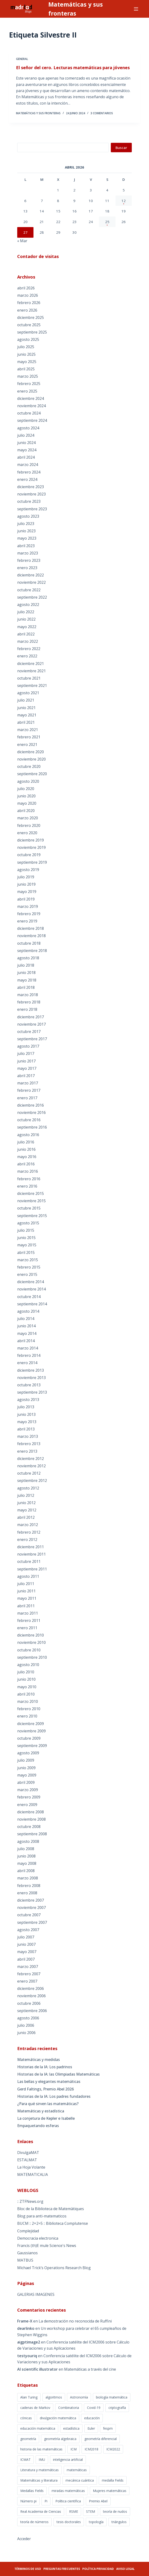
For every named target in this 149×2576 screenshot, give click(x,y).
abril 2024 (26, 457)
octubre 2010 (29, 1650)
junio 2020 (26, 796)
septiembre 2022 (32, 597)
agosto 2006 (28, 2018)
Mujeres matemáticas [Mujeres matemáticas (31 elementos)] (109, 2490)
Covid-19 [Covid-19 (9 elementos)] (93, 2407)
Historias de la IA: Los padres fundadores (54, 2096)
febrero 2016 (28, 1178)
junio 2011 (26, 1591)
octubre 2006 (29, 2003)
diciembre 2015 (30, 1193)
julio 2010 (25, 1672)
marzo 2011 (27, 1613)
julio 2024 (25, 435)
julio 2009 (25, 1760)
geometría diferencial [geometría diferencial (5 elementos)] (100, 2438)
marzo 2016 (27, 1171)
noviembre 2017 (31, 1024)
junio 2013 (26, 1414)
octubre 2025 (29, 324)
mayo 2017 (26, 1068)
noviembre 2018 (31, 935)
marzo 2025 (27, 376)
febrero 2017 (28, 1090)
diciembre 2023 (30, 486)
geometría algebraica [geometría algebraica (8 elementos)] (60, 2438)
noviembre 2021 (31, 670)
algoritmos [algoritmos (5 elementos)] (54, 2397)
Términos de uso (27, 2569)
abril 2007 (26, 1959)
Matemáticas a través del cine (90, 2369)
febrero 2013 (28, 1443)
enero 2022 (27, 656)
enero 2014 (27, 1362)
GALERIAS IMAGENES (35, 2294)
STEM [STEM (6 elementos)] (90, 2511)
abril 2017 (26, 1075)
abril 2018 (26, 987)
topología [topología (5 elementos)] (96, 2522)
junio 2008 (26, 1856)
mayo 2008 (26, 1863)
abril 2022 (26, 634)
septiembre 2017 (32, 1038)
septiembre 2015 (32, 1215)
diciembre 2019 (30, 840)
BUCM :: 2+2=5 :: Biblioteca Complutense (52, 2223)
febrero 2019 (28, 913)
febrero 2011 (28, 1620)
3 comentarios (102, 114)
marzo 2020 (27, 818)
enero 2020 (27, 832)
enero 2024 (27, 479)
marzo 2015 (27, 1259)
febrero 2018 (28, 1002)
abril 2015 (26, 1252)
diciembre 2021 (30, 663)
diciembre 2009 (30, 1723)
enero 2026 (27, 310)
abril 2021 (26, 722)
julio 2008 (25, 1848)
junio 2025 (26, 354)
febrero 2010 (28, 1708)
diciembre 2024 (30, 398)
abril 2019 (26, 899)
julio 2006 (25, 2025)
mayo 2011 (26, 1598)
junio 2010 (26, 1679)
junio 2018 (26, 972)
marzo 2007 (27, 1966)
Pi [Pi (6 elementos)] (46, 2501)
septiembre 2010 (32, 1657)
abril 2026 (26, 288)
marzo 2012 (27, 1524)
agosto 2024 (28, 428)
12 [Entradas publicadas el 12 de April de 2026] (123, 200)
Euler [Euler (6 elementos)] (91, 2428)
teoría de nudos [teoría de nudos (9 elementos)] (115, 2511)
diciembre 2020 (30, 751)
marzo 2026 (27, 295)
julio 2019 (25, 877)
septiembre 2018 (32, 950)
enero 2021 (27, 744)
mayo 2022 (26, 626)
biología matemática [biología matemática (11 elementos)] (111, 2397)
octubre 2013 (29, 1384)
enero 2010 (27, 1716)
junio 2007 (26, 1944)
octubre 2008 (29, 1826)
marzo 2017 (27, 1083)
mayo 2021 (26, 715)
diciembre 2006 (30, 1988)
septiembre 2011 (32, 1569)
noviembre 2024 (31, 405)
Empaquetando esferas (38, 2125)
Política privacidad (98, 2569)
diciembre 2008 (30, 1812)
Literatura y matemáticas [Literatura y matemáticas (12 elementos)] (39, 2470)
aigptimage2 (28, 2342)
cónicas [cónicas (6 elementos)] (26, 2418)
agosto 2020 (28, 781)
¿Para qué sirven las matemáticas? (48, 2103)
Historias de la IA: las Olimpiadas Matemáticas (58, 2074)
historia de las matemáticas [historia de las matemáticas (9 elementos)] (41, 2449)
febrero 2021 (28, 737)
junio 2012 (26, 1502)
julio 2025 (25, 346)
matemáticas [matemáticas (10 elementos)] (77, 2470)
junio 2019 (26, 884)
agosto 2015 (28, 1223)
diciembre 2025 (30, 317)
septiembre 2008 (32, 1833)
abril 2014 (26, 1340)
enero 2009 (27, 1804)
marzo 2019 (27, 906)
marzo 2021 (27, 729)
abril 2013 (26, 1429)
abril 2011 (26, 1605)
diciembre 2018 (30, 928)
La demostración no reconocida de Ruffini (75, 2321)
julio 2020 (25, 788)
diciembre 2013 (30, 1370)
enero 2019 (27, 921)
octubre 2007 (29, 1914)
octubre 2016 (29, 1119)
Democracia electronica (37, 2238)
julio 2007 (25, 1937)
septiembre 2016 (32, 1127)
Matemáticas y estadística (40, 2111)
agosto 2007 (28, 1929)
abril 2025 (26, 369)
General (22, 59)
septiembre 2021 (32, 685)
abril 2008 (26, 1870)
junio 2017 (26, 1061)
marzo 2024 (27, 464)
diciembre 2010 (30, 1635)
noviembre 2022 (31, 582)
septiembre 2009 (32, 1745)
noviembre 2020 (31, 759)
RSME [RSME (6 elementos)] (73, 2511)
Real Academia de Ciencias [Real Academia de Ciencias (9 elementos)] (40, 2511)
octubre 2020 (29, 766)
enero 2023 (27, 567)
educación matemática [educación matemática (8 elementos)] (37, 2428)
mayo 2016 (26, 1156)
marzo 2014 (27, 1348)
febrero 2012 (28, 1532)
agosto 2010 (28, 1664)
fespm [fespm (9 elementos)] (108, 2428)
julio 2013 (25, 1406)
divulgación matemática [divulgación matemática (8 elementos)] (58, 2418)
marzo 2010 (27, 1701)
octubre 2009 (29, 1738)
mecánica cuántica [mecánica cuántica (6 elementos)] (80, 2480)
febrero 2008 (28, 1885)
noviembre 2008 (31, 1819)
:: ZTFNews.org (30, 2201)
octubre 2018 (29, 943)
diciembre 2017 (30, 1016)
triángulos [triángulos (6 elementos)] (119, 2522)
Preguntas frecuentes (61, 2569)
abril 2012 (26, 1517)
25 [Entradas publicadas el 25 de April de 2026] (107, 221)
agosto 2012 (28, 1488)
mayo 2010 (26, 1686)
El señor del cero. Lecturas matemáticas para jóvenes (73, 68)
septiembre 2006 (32, 2010)
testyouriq (27, 2355)
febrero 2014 (28, 1355)
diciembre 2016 (30, 1105)
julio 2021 (25, 700)
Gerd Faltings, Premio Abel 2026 (45, 2089)
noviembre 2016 (31, 1112)
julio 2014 (25, 1318)
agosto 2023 (28, 516)
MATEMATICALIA (32, 2174)
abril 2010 (26, 1694)
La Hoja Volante (31, 2167)
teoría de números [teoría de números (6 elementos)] (34, 2522)
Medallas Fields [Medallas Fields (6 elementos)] (32, 2490)
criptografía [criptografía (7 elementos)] (117, 2407)
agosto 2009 (28, 1752)
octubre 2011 (29, 1561)
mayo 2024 (26, 450)
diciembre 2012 (30, 1458)
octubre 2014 (29, 1296)
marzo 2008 (27, 1878)
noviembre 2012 (31, 1465)
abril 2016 (26, 1164)
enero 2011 (27, 1627)
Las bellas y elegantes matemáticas (48, 2081)
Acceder (24, 2538)
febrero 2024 (28, 472)
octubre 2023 (29, 501)
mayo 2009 (26, 1775)
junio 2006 (26, 2032)
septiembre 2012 (32, 1480)
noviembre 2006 (31, 1995)
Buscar (121, 147)
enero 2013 (27, 1451)
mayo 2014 (26, 1333)
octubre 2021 (29, 678)
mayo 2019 (26, 891)
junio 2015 (26, 1237)
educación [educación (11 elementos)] (92, 2418)
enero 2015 (27, 1274)
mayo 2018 (26, 980)
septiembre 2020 (32, 773)
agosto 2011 (28, 1576)
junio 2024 (26, 442)
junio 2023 (26, 530)
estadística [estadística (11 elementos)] (71, 2428)
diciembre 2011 (30, 1546)
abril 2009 (26, 1782)
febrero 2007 (28, 1973)
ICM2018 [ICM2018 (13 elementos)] (91, 2449)
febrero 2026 (28, 302)
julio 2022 (25, 611)
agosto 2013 (28, 1399)
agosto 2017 (28, 1046)
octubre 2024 (29, 413)
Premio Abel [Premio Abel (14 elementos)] (98, 2501)
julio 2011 (25, 1583)
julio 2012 (25, 1495)
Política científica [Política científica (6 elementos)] (68, 2501)
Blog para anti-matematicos (41, 2216)
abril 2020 (26, 810)
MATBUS (25, 2260)
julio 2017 (25, 1053)
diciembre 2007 (30, 1900)
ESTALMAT (27, 2159)
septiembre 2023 (32, 509)
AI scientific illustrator (37, 2369)
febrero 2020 (28, 825)
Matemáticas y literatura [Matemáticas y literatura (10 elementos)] (39, 2480)
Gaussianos (27, 2252)
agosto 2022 (28, 604)
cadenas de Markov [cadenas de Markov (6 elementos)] (35, 2407)
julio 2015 (25, 1230)
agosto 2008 (28, 1841)
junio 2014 (26, 1325)
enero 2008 (27, 1892)
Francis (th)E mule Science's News (46, 2245)
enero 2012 (27, 1539)
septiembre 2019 (32, 862)
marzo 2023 (27, 553)
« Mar (22, 240)
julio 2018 (25, 965)
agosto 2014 (28, 1311)
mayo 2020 (26, 803)
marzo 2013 (27, 1436)
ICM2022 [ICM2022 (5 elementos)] (113, 2449)
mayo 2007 (26, 1951)
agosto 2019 (28, 869)
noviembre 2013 (31, 1377)
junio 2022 (26, 619)
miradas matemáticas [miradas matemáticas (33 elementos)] (68, 2490)
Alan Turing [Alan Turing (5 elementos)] (28, 2397)
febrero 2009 (28, 1797)
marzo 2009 (27, 1789)
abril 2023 (26, 545)
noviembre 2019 (31, 847)
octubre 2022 (29, 589)
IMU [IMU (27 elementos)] (42, 2459)
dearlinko (25, 2328)
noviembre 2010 (31, 1642)
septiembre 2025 (32, 332)
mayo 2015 (26, 1245)
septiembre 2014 (32, 1304)
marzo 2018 (27, 994)
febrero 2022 (28, 648)
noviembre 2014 (31, 1289)
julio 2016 (25, 1142)
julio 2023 (25, 523)
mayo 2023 (26, 538)
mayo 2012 (26, 1510)
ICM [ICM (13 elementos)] (73, 2449)
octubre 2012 (29, 1473)
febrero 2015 (28, 1267)
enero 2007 (27, 1981)
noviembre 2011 (31, 1554)
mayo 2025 (26, 361)
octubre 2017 (29, 1031)
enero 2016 (27, 1186)
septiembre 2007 (32, 1922)
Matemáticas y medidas (38, 2059)
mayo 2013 (26, 1421)
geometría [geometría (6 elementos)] (28, 2438)
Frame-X (24, 2321)
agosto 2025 (28, 339)
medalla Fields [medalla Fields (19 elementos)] (113, 2480)
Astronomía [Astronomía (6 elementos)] (79, 2397)
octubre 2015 (29, 1208)
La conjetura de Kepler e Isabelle (46, 2118)
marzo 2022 (27, 641)
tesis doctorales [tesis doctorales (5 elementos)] (69, 2522)
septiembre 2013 (32, 1392)
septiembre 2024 (32, 420)
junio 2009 (26, 1767)
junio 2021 (26, 707)
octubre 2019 (29, 854)
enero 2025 (27, 391)
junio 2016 (26, 1149)
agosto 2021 (28, 692)
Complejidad (28, 2230)
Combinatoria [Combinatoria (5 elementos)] (68, 2407)
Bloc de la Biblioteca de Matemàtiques (50, 2208)
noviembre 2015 (31, 1200)
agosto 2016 (28, 1134)
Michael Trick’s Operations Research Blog (54, 2267)
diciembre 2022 (30, 575)
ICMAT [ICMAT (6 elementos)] (25, 2459)
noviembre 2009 (31, 1731)
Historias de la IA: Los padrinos (44, 2066)
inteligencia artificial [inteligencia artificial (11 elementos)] (68, 2459)
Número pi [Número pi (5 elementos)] (28, 2501)
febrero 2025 (28, 383)
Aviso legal (125, 2569)
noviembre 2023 (31, 494)
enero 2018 (27, 1009)
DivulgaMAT (28, 2152)
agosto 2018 (28, 957)
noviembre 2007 (31, 1907)
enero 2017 (27, 1097)
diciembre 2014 (30, 1281)
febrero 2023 (28, 560)
